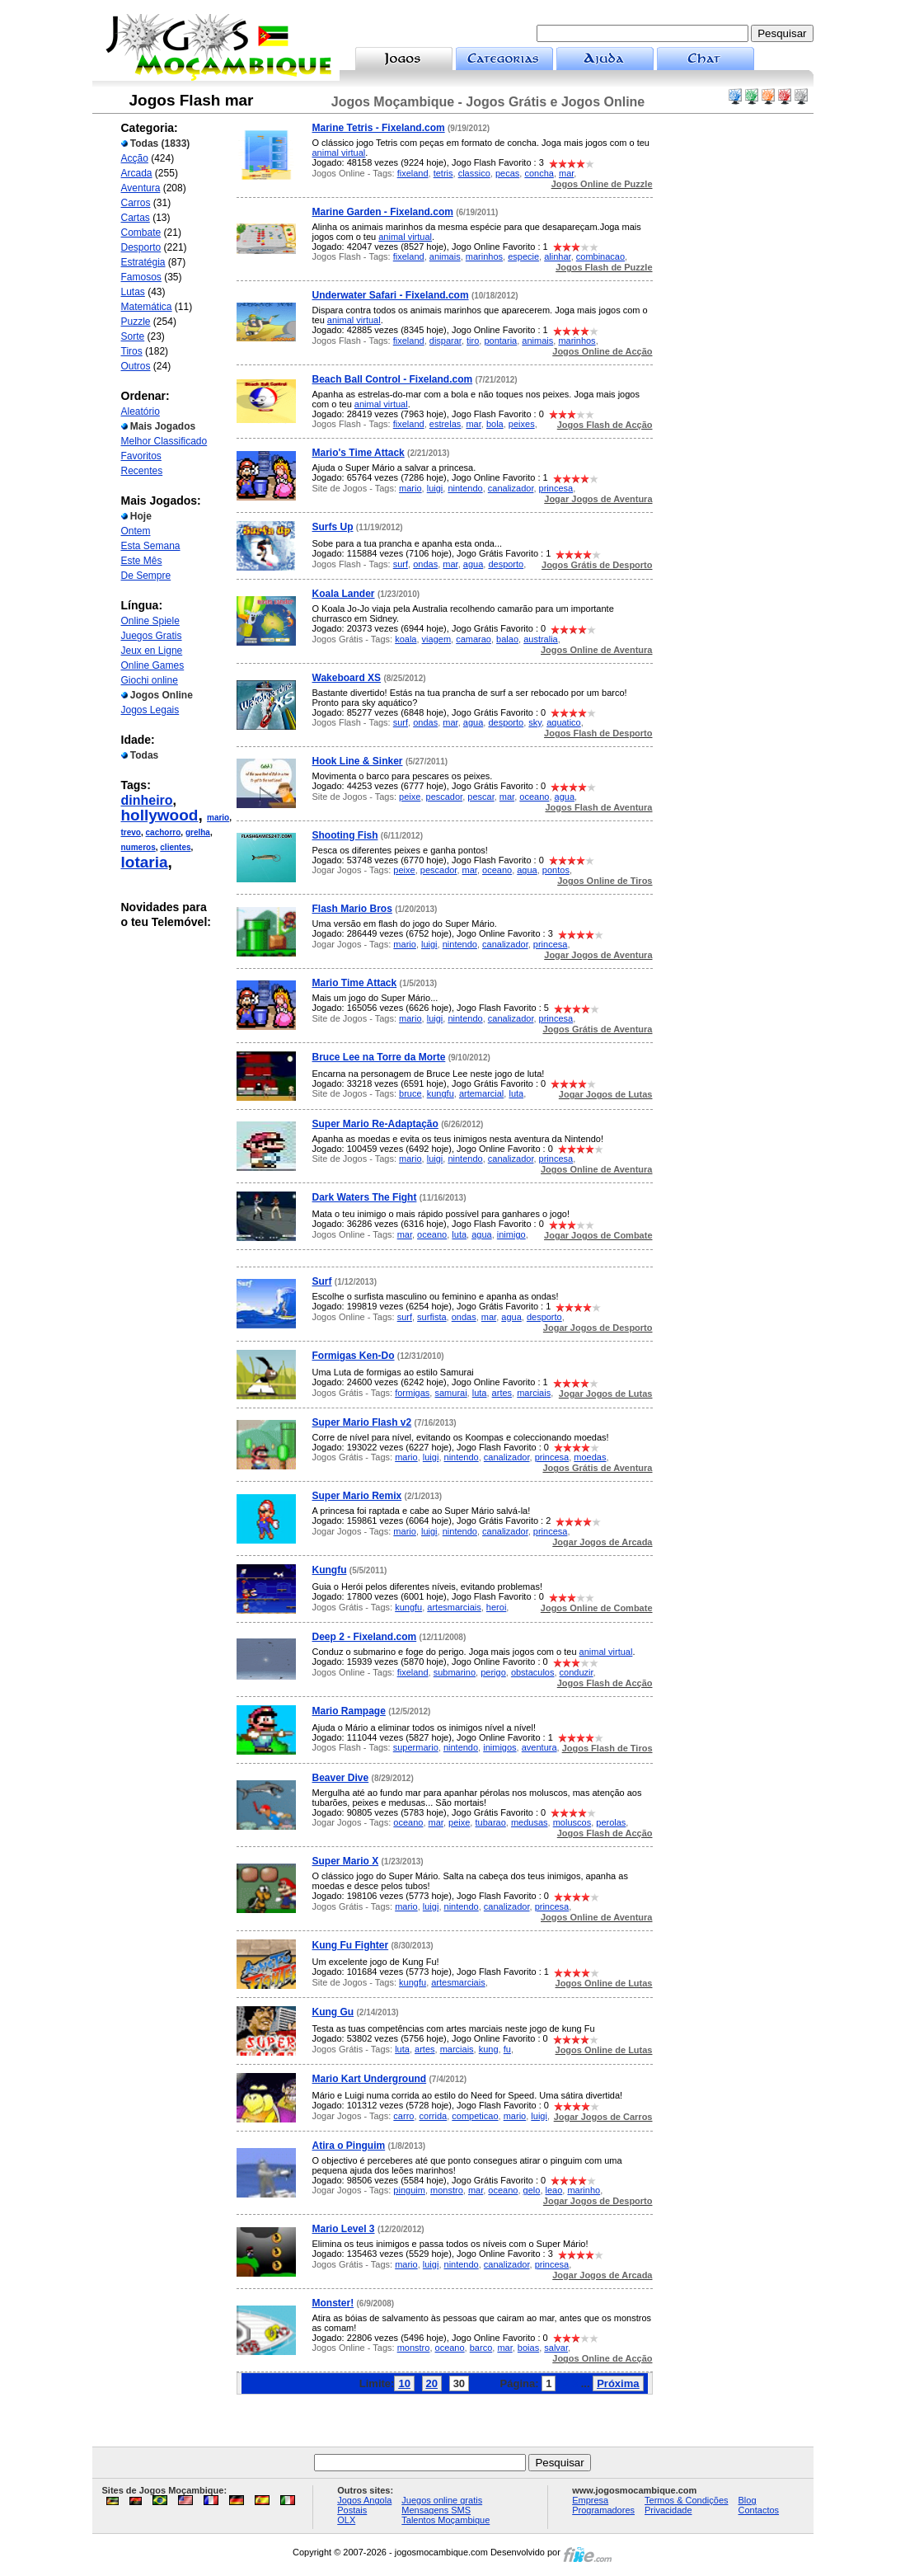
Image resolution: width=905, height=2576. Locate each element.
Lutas (133, 292)
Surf (322, 1281)
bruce (410, 1093)
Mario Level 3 (343, 2229)
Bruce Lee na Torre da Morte (379, 1057)
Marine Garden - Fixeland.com (382, 212)
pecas (507, 173)
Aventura (141, 188)
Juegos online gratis (441, 2500)
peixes (522, 424)
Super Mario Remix (357, 1496)
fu (507, 2049)
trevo (131, 832)
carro (403, 2116)
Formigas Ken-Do (353, 1355)
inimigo (511, 1234)
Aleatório (140, 411)
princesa (556, 488)
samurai (450, 1393)
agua (473, 564)
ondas (425, 564)
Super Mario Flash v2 (362, 1422)
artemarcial (481, 1093)
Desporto (141, 247)
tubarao (490, 1822)
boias (528, 2348)
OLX (346, 2520)
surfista (431, 1317)
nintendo (465, 488)
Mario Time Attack (354, 983)
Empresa (590, 2500)
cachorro (163, 832)
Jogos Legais (150, 710)
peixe (409, 796)
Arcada (136, 173)
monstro (446, 2190)
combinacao (600, 256)
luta (516, 1093)
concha (538, 173)
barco (481, 2348)
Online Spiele (150, 621)
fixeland (413, 173)
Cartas (135, 217)
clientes (175, 847)
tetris (443, 173)
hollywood (160, 815)
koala (405, 639)
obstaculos (533, 1672)
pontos (556, 870)
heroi (496, 1607)
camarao (473, 639)
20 (432, 2383)
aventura (539, 1747)
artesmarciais (454, 1607)
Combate (141, 232)
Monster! (333, 2303)
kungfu (440, 1093)
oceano (534, 796)
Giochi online (149, 680)
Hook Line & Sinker (357, 761)
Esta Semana (151, 546)
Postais (352, 2510)
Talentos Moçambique (445, 2520)
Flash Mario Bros (352, 908)
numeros (138, 847)
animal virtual (339, 152)
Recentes (142, 471)
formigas (412, 1393)
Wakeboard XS (347, 678)
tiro (473, 341)
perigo (493, 1672)
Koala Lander (343, 593)
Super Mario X (345, 1861)
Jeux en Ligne (152, 650)
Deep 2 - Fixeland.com (364, 1637)
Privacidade (668, 2510)
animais (445, 256)
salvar (556, 2348)
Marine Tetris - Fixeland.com (378, 128)
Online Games (153, 665)
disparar (445, 341)
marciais (534, 1393)
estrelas (445, 424)
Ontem (136, 531)
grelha (197, 832)
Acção (134, 158)
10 (404, 2383)
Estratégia (143, 262)
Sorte (133, 336)
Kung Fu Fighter (350, 1945)
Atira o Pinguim (349, 2145)
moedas (590, 1457)
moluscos (572, 1822)
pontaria (500, 341)
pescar (480, 796)
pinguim (409, 2190)
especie (523, 256)
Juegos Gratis (151, 636)
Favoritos (141, 456)
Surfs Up (333, 527)
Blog (748, 2500)
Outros (136, 366)
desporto (505, 564)
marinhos (484, 256)
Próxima (618, 2383)
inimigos (499, 1747)
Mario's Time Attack (358, 452)
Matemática (146, 307)
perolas (611, 1822)
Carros (136, 203)
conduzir (576, 1672)
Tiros (132, 351)
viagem (436, 639)
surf (400, 564)
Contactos (759, 2510)
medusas (529, 1822)
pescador (444, 796)
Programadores (603, 2510)
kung (489, 2049)
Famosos (141, 277)
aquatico (563, 722)
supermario (415, 1747)
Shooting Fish (345, 835)
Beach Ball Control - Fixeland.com (392, 379)
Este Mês (141, 560)
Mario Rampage (349, 1711)
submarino (455, 1672)
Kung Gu (333, 2012)
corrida (434, 2116)
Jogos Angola (364, 2500)
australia (540, 639)
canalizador (511, 488)
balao (507, 639)
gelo (532, 2190)
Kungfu (329, 1570)
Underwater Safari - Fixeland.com (390, 295)
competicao (475, 2116)
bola (495, 424)
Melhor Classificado (164, 441)
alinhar (557, 256)
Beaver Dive (340, 1778)
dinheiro (147, 800)
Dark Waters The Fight (364, 1197)
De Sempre (146, 575)
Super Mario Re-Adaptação (375, 1124)
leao (554, 2190)
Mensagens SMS (436, 2510)
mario (218, 817)
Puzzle (136, 321)
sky (535, 722)
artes (502, 1393)
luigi (435, 488)
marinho (583, 2190)
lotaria (144, 862)
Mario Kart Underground (369, 2079)
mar (566, 173)
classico (474, 173)
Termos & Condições (687, 2500)
